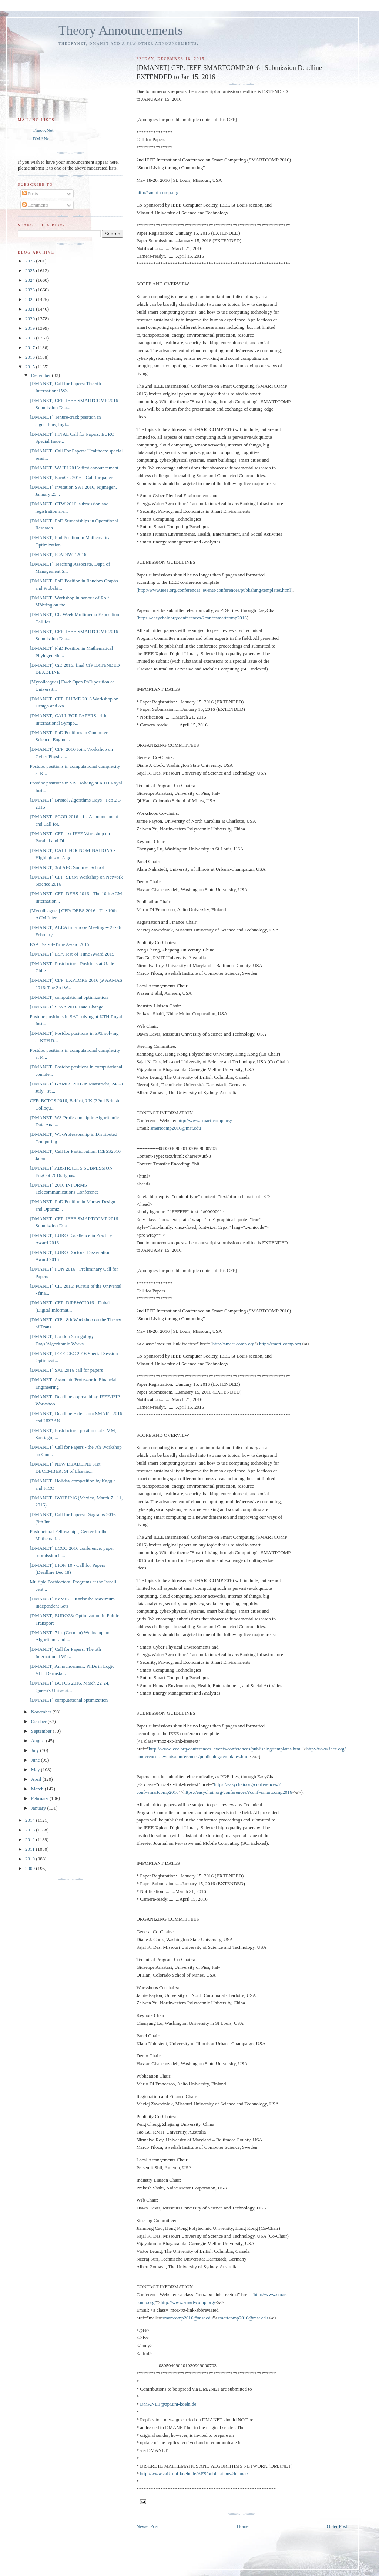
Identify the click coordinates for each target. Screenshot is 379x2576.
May (36, 1769)
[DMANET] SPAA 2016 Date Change (66, 1007)
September (42, 1731)
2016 (30, 357)
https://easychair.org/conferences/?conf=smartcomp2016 (192, 617)
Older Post (337, 2526)
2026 (30, 261)
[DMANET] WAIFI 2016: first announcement (74, 468)
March (38, 1789)
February (40, 1798)
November (42, 1711)
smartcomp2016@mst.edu (175, 1128)
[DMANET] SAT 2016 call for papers (66, 1370)
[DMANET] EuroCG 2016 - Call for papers (72, 477)
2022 (30, 299)
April (37, 1779)
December (41, 375)
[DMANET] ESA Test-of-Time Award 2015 (72, 954)
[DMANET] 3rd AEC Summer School (67, 867)
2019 (30, 328)
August (38, 1740)
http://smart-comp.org (157, 192)
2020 (30, 318)
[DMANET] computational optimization (69, 997)
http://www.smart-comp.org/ (205, 1120)
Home (243, 2526)
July (35, 1750)
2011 (30, 1849)
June (36, 1760)
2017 (30, 347)
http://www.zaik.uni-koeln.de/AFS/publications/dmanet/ (194, 2473)
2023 (30, 289)
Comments (35, 205)
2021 (30, 309)
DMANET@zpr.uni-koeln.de (168, 2404)
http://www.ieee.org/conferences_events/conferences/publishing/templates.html (214, 590)
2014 (30, 1820)
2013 (30, 1830)
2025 (30, 270)
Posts (30, 193)
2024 (30, 280)
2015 (30, 366)
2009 (30, 1868)
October (39, 1721)
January (39, 1808)
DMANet (42, 138)
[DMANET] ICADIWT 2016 (58, 554)
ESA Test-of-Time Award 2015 (59, 944)
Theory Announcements (120, 30)
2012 (30, 1839)
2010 (30, 1858)
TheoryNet (43, 130)
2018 (30, 338)
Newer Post (147, 2526)
